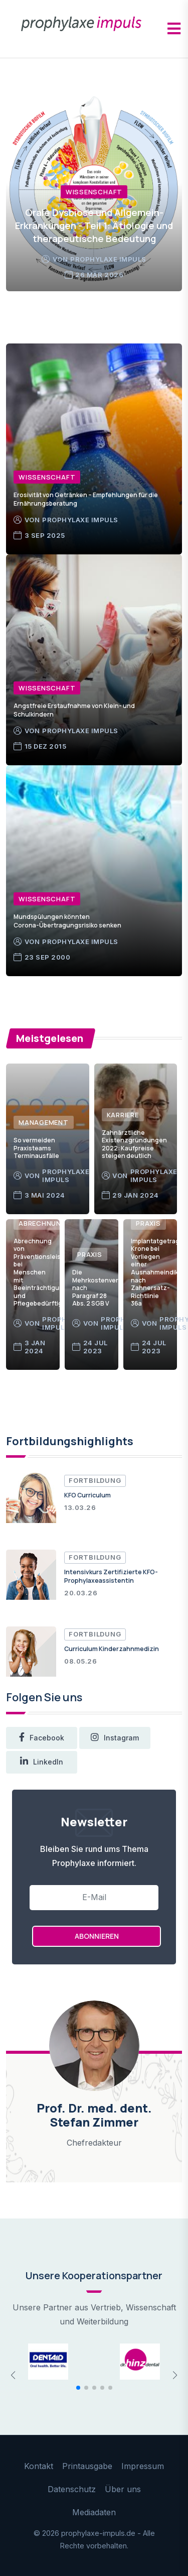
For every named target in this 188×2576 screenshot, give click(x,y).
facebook (41, 1738)
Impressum (142, 2466)
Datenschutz (72, 2489)
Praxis (89, 1254)
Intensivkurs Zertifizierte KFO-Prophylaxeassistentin (111, 1576)
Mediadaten (94, 2512)
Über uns (123, 2489)
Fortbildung (95, 1480)
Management (44, 1122)
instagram (115, 1738)
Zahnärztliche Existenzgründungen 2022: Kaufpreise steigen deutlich (134, 1144)
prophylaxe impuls (108, 259)
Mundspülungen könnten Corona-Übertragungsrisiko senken (67, 920)
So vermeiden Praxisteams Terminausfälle (36, 1148)
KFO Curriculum (87, 1495)
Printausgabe (87, 2466)
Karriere (123, 1114)
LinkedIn (41, 1762)
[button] (78, 2388)
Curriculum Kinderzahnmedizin (111, 1649)
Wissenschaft (94, 191)
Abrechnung (43, 1223)
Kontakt (38, 2466)
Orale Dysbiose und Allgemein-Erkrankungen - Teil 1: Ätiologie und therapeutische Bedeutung (94, 225)
